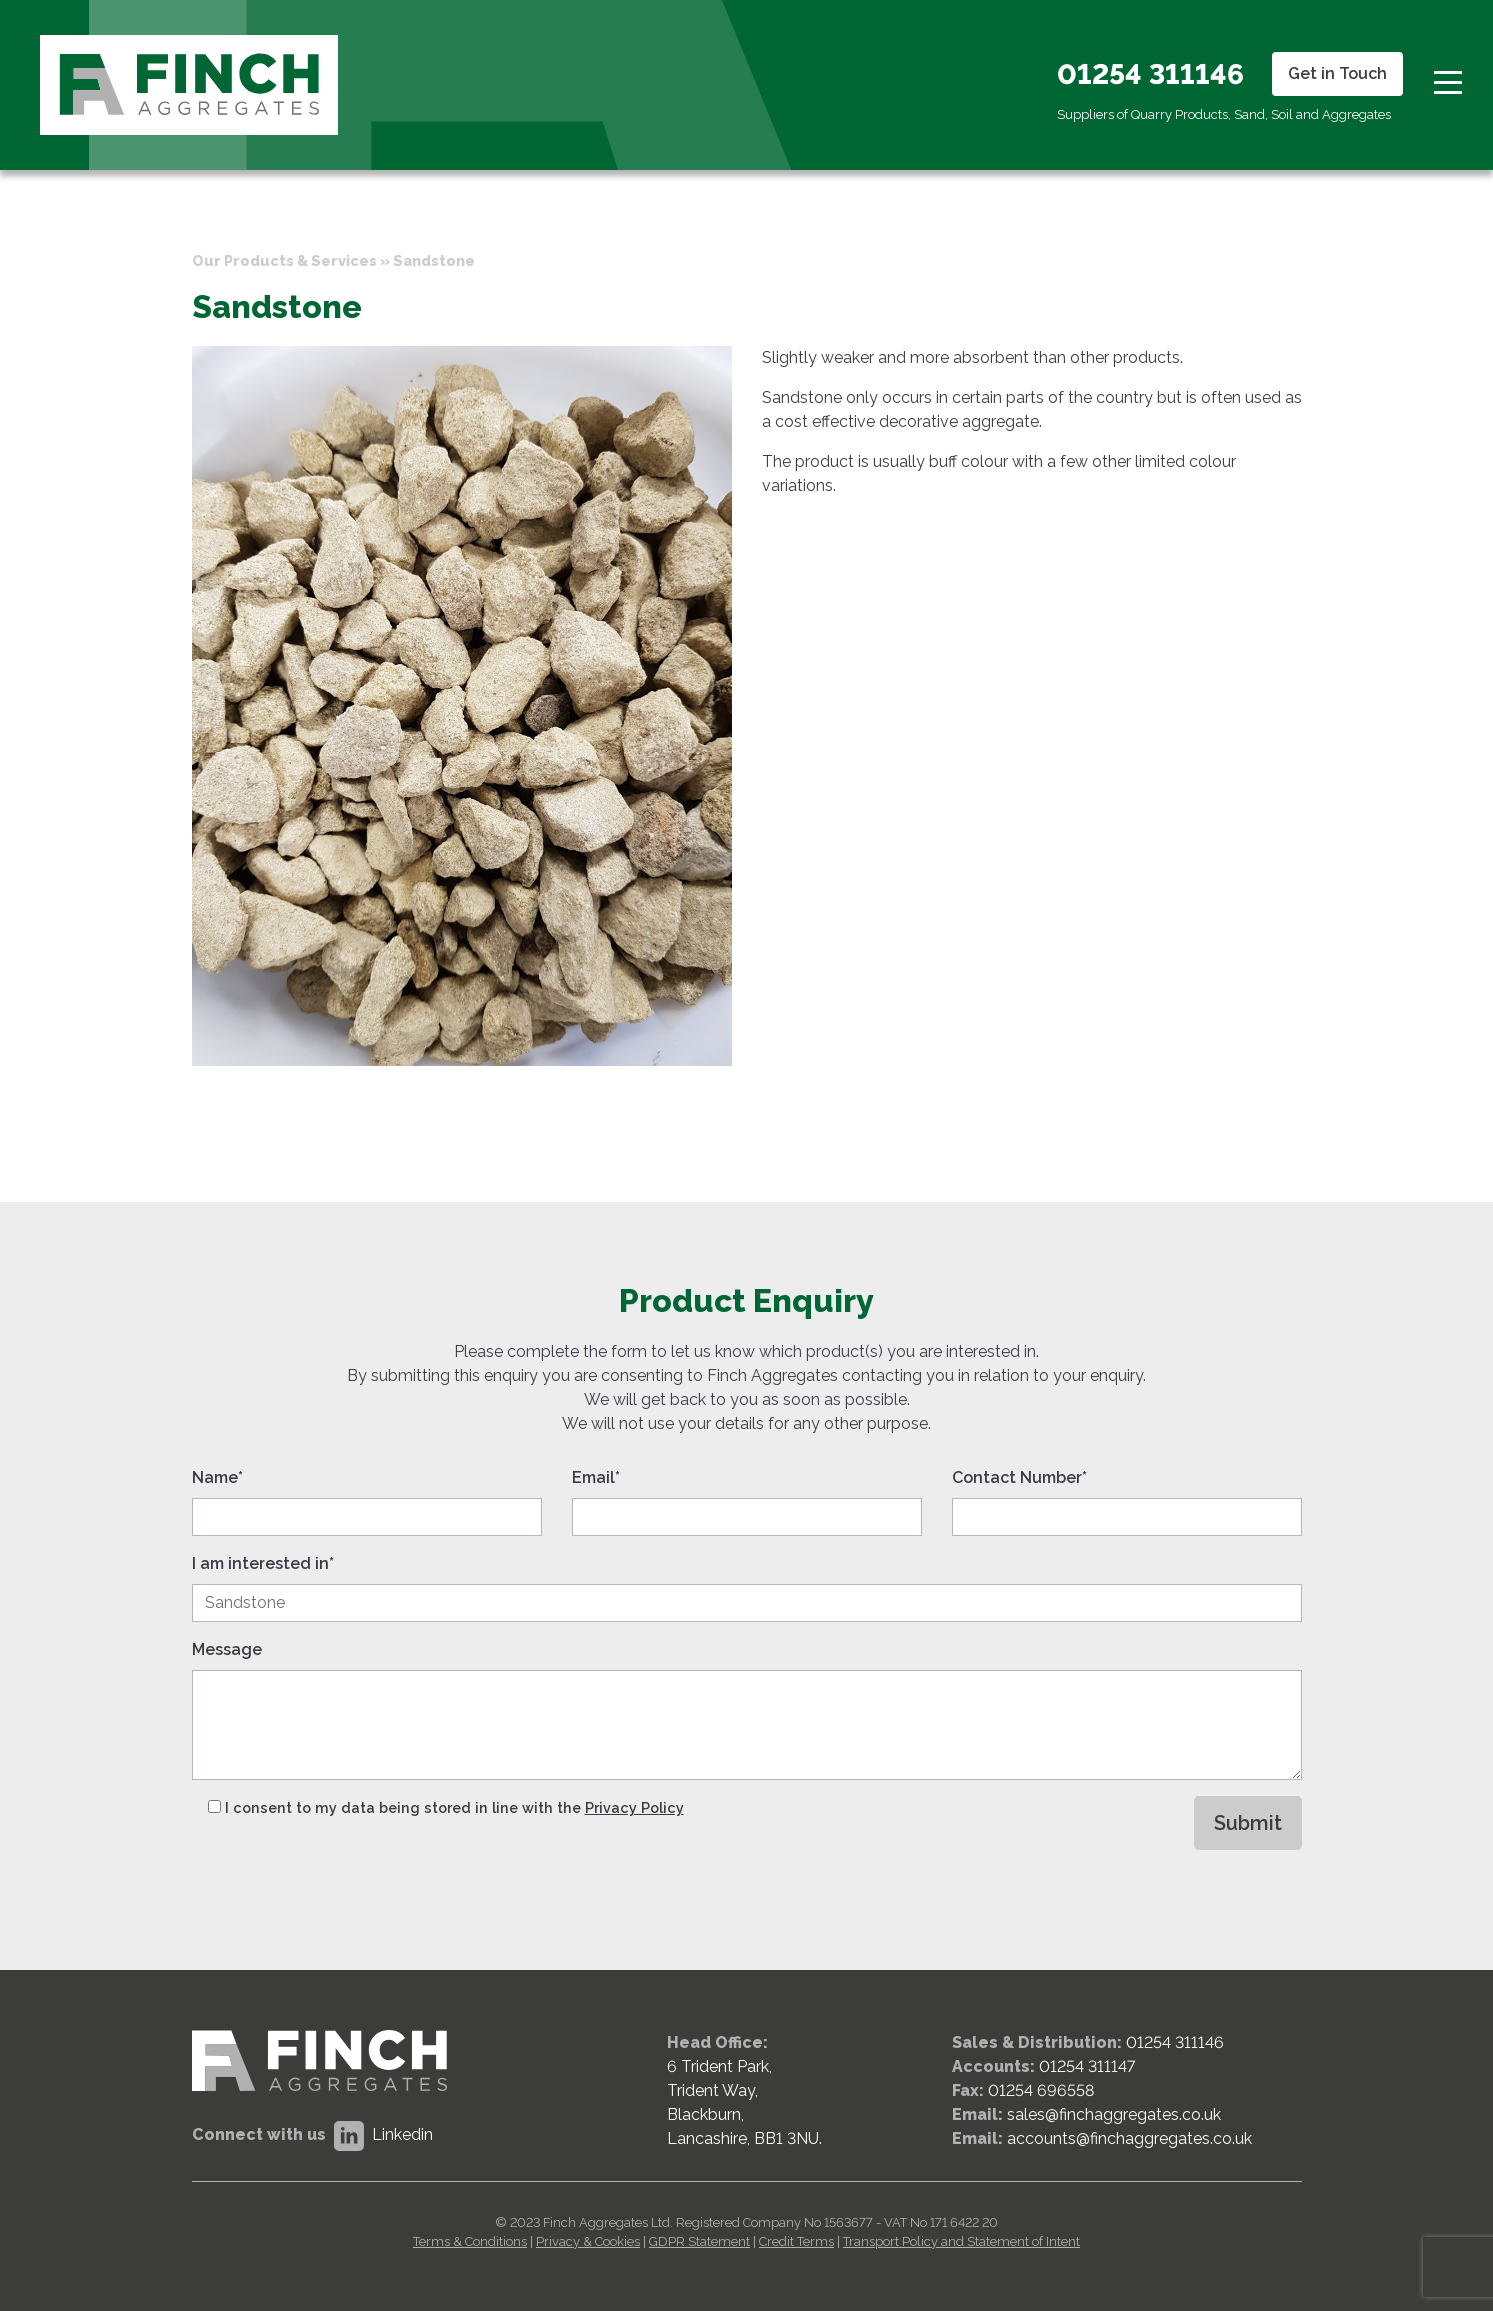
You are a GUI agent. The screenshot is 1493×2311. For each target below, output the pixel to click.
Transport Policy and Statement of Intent (961, 2241)
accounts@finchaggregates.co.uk (1129, 2138)
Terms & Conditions (470, 2241)
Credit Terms (796, 2241)
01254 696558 (1041, 2090)
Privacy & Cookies (588, 2241)
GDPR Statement (699, 2241)
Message (227, 1649)
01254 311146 (1150, 74)
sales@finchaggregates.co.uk (1114, 2114)
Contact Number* (1019, 1477)
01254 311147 (1087, 2066)
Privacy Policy (634, 1807)
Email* (596, 1477)
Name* (217, 1477)
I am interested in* (263, 1563)
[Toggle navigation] (1448, 80)
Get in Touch (1337, 73)
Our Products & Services (284, 260)
